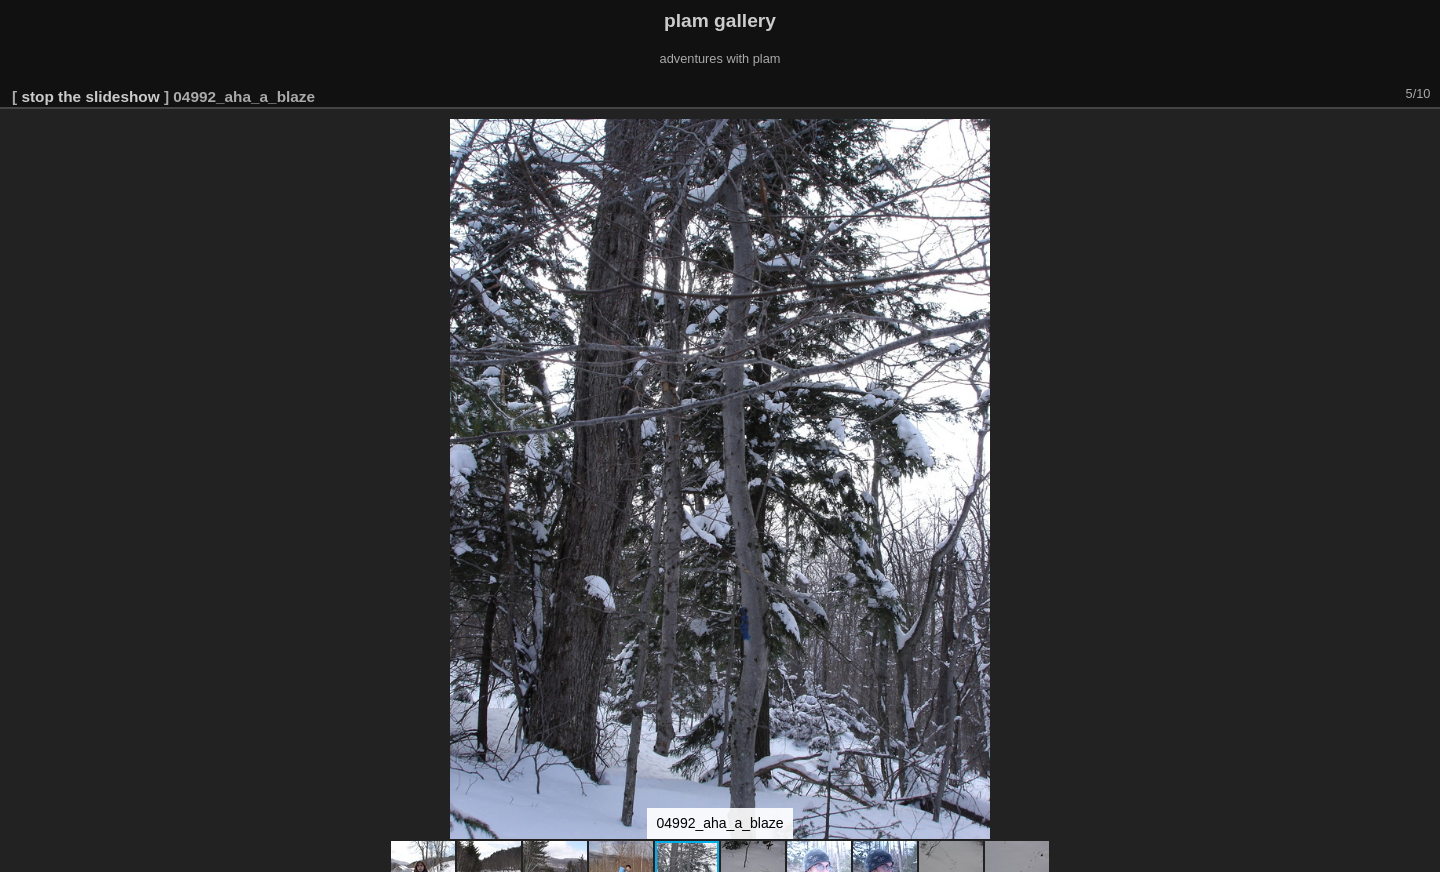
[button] (1422, 137)
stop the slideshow (90, 96)
